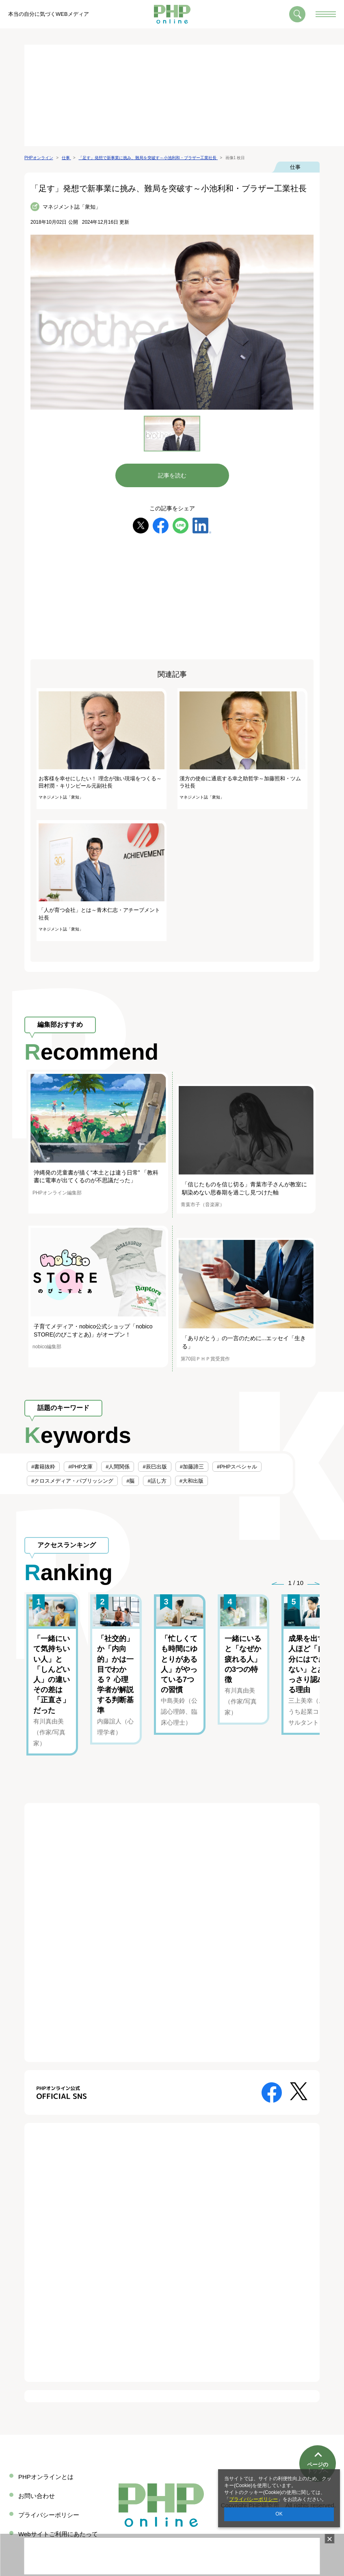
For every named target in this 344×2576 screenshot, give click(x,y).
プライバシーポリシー (253, 2499)
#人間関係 (118, 1467)
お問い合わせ (36, 2495)
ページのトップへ (317, 2441)
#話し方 (156, 1481)
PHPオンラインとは (46, 2476)
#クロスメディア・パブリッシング (72, 1481)
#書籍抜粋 (43, 1467)
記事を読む (172, 475)
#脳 (130, 1481)
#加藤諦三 (192, 1467)
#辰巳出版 (155, 1467)
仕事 (295, 167)
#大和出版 (191, 1481)
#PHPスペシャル (237, 1467)
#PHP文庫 (80, 1467)
